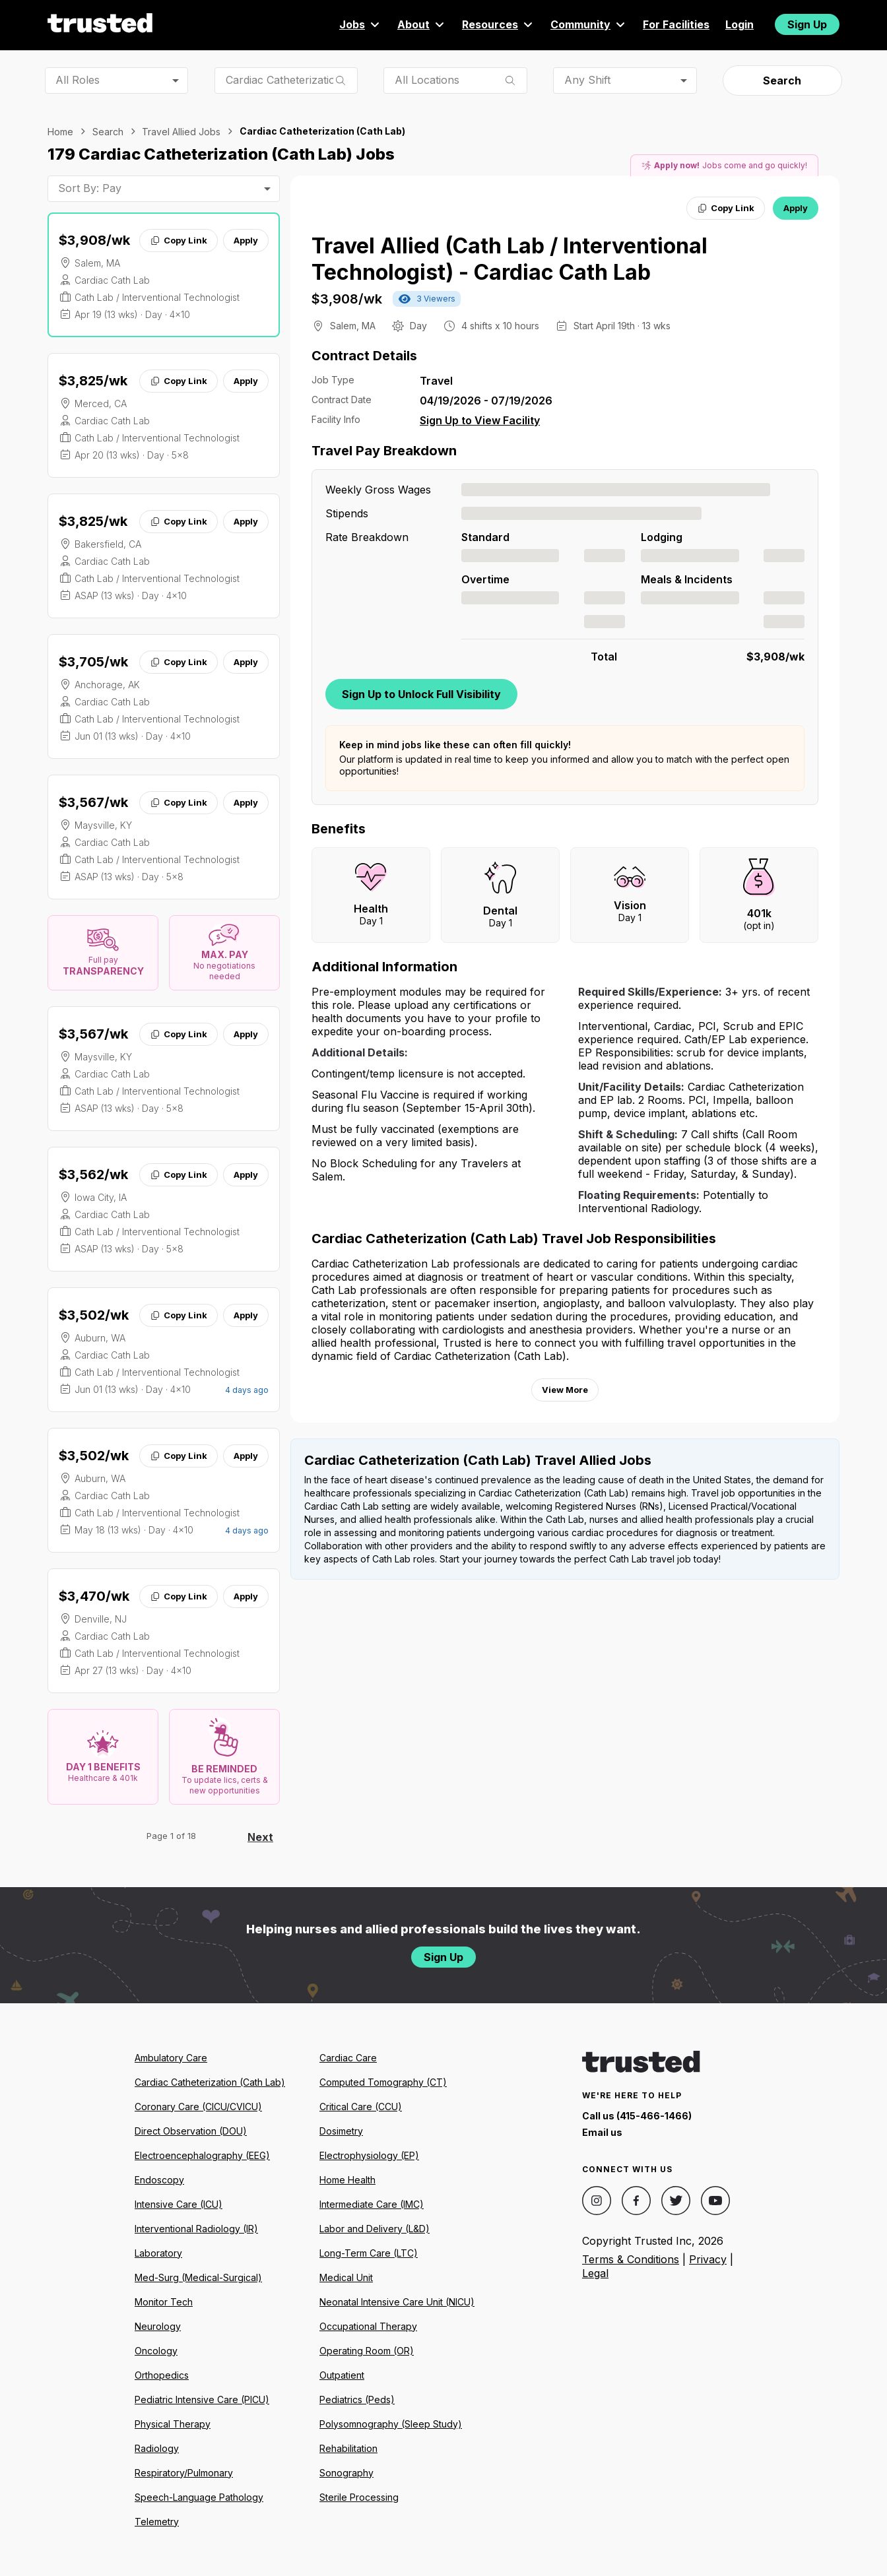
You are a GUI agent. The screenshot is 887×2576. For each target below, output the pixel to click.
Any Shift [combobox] (587, 79)
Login (739, 24)
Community (588, 24)
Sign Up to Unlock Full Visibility (421, 694)
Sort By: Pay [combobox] (89, 188)
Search (782, 80)
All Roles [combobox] (77, 79)
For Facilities (676, 24)
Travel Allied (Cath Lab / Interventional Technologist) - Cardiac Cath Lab (509, 259)
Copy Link (178, 240)
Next (260, 1837)
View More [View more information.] (565, 1389)
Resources (498, 24)
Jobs (360, 24)
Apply (246, 240)
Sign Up (807, 24)
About (421, 24)
